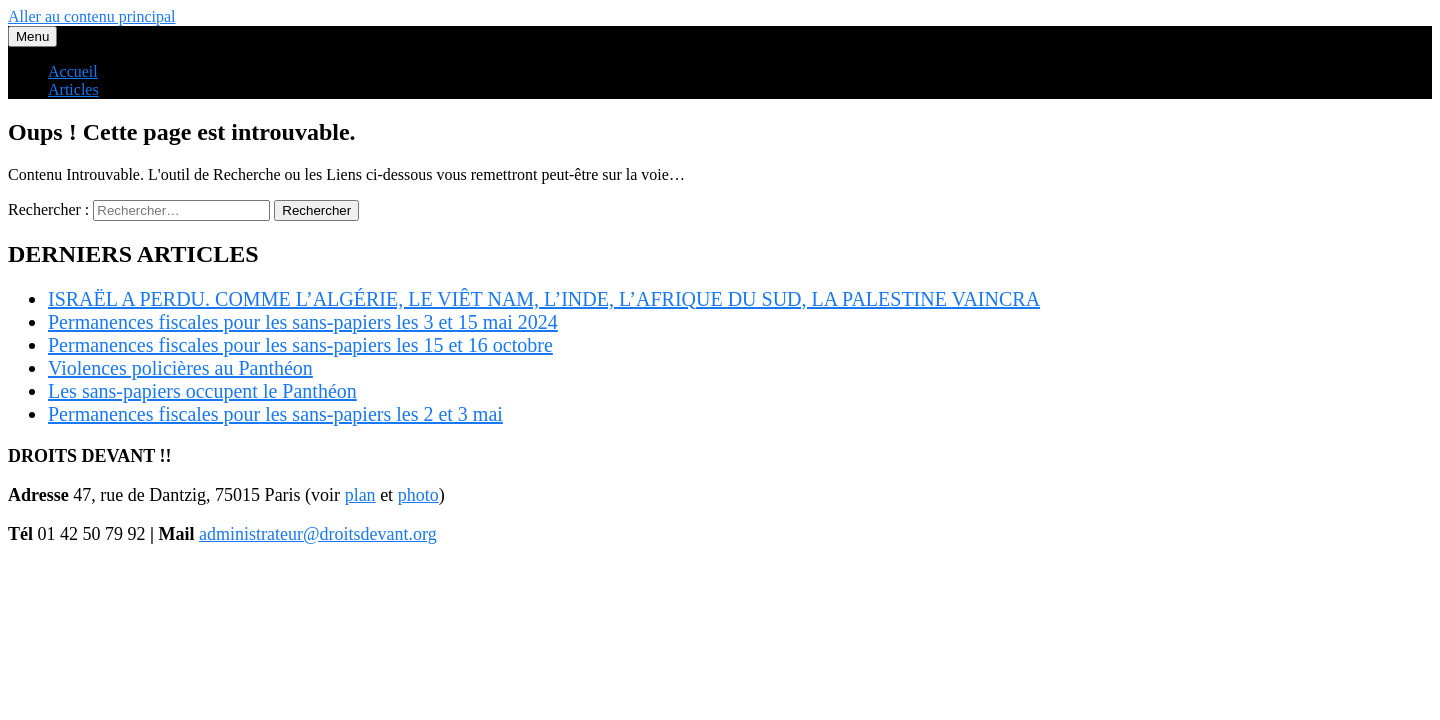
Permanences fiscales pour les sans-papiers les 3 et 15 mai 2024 (303, 322)
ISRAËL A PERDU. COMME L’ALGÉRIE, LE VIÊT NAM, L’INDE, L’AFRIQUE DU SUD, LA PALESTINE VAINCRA (544, 299)
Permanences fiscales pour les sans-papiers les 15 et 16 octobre (300, 345)
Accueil (73, 71)
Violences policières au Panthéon (180, 368)
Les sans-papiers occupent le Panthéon (202, 391)
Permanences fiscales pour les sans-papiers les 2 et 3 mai (275, 414)
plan (360, 495)
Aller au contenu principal (92, 16)
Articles (73, 89)
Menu (32, 36)
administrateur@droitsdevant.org (318, 534)
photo (418, 495)
